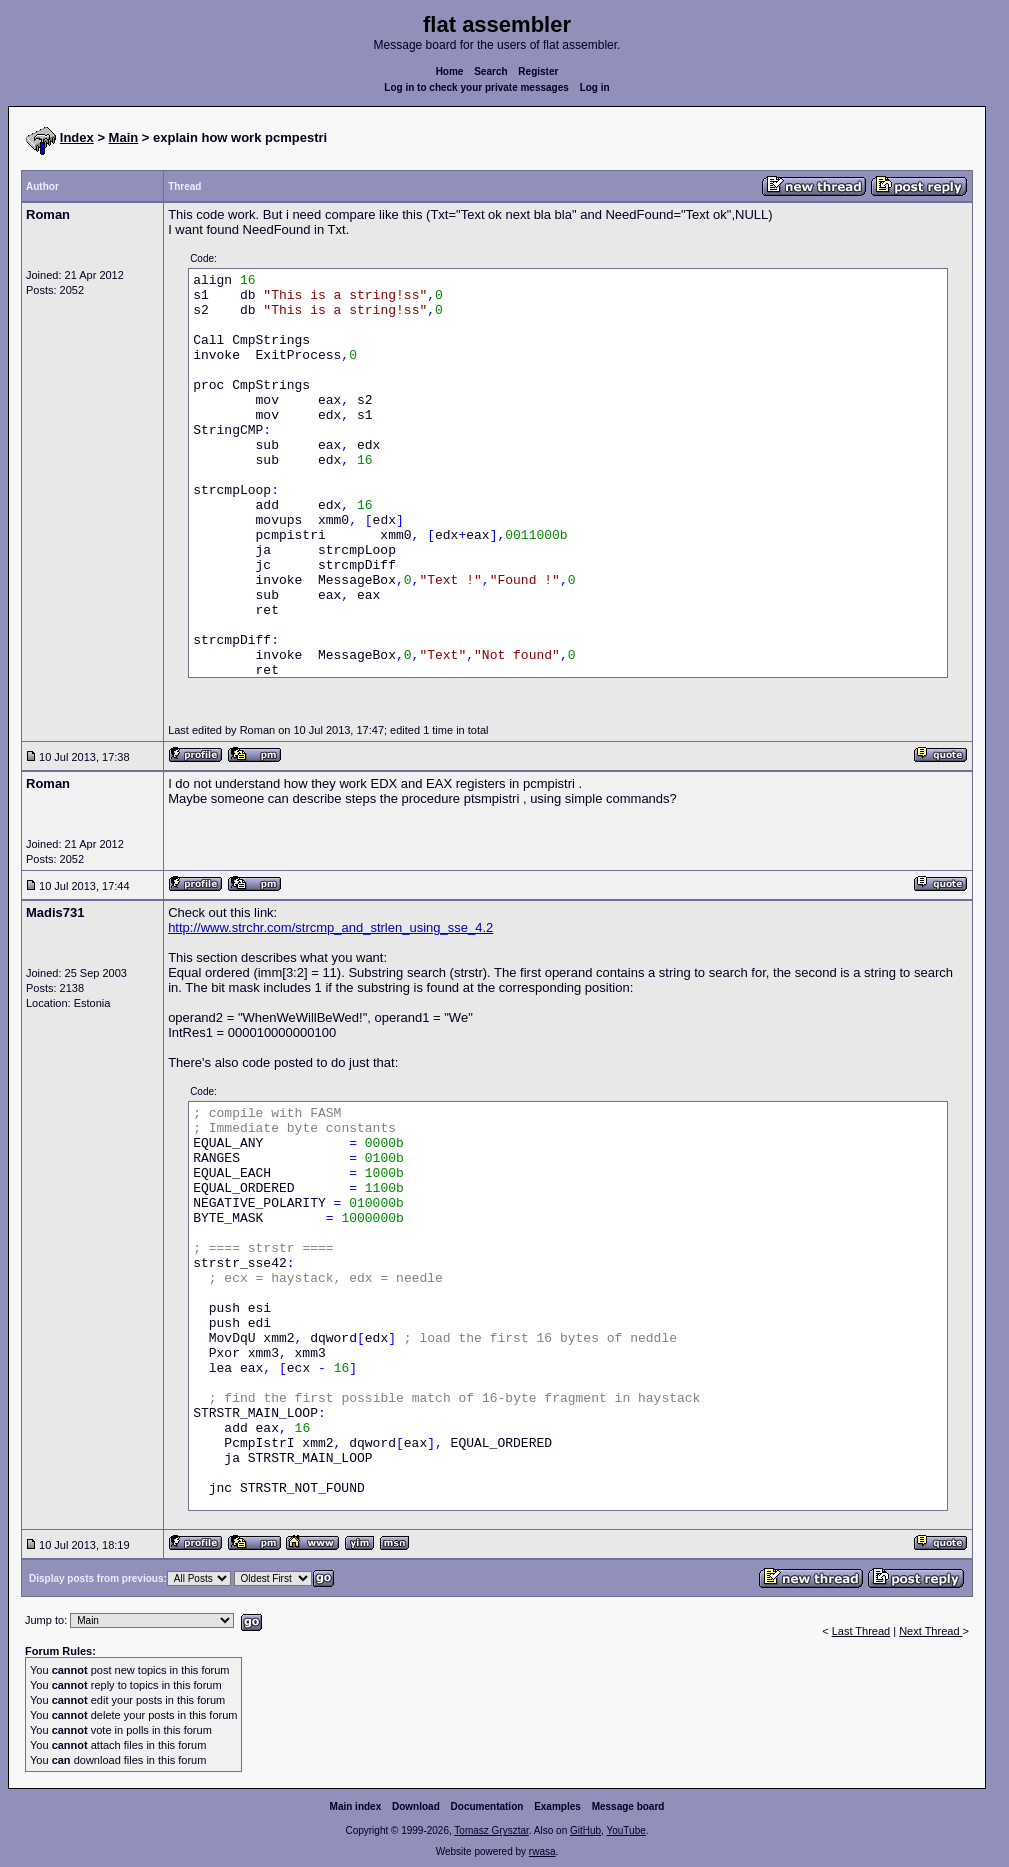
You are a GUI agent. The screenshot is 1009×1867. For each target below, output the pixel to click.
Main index (356, 1806)
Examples (557, 1806)
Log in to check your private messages (476, 87)
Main (124, 137)
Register (538, 71)
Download (416, 1806)
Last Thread (861, 1631)
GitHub (585, 1830)
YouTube (625, 1830)
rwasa (542, 1851)
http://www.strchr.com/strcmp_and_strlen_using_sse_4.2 (330, 927)
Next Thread (930, 1631)
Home (450, 71)
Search (490, 71)
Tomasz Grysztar (491, 1830)
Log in (595, 87)
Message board (628, 1806)
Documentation (487, 1806)
